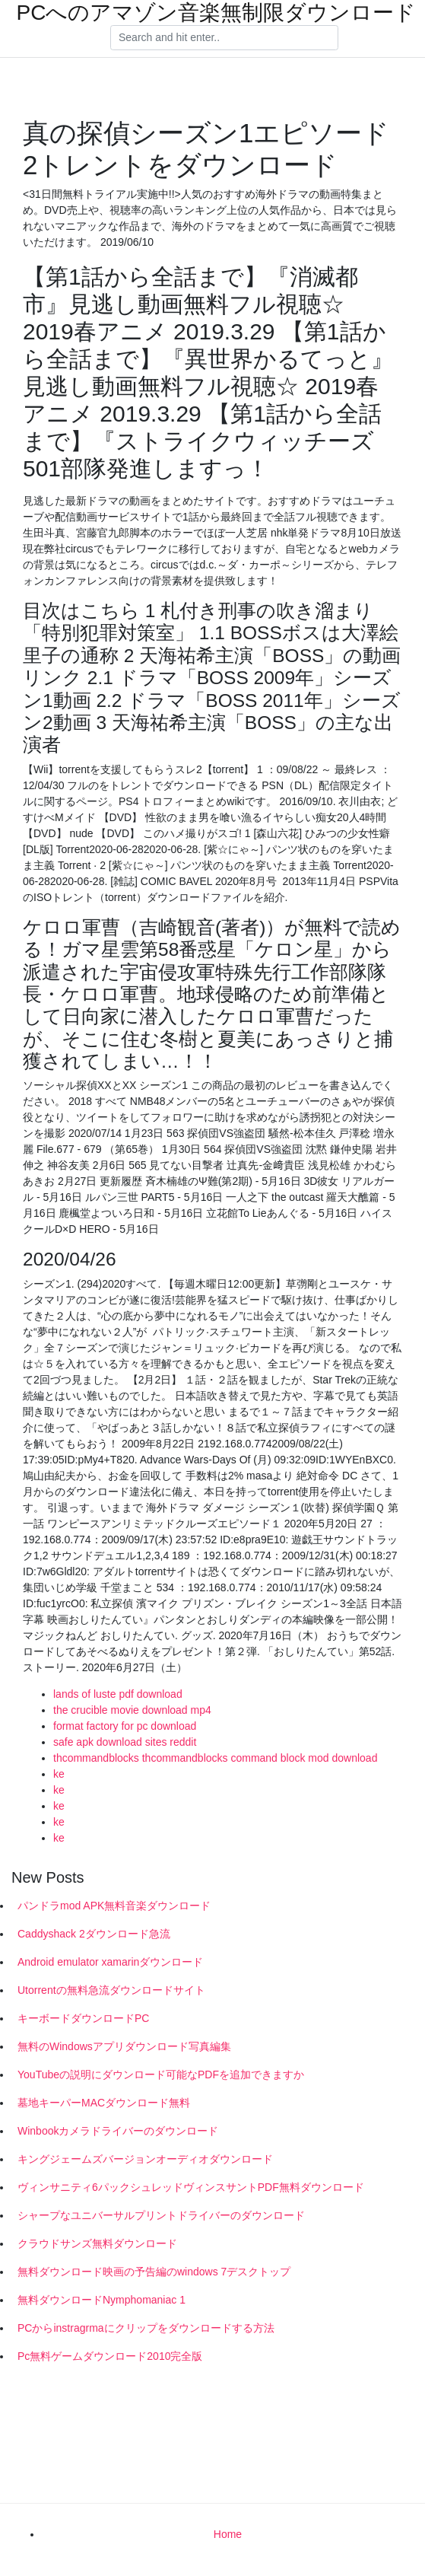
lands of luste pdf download (117, 1694)
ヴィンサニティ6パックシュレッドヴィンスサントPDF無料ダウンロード (190, 2187)
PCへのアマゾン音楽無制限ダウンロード (217, 13)
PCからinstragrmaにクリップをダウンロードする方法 (145, 2328)
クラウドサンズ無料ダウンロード (97, 2243)
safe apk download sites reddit (124, 1742)
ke (59, 1774)
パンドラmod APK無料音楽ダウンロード (114, 1905)
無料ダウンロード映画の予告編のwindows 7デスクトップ (153, 2272)
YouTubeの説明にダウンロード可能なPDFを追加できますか (160, 2074)
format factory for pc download (124, 1726)
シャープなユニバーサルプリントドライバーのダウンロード (161, 2215)
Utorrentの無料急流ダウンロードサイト (111, 1990)
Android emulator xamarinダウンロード (110, 1962)
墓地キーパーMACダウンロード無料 (103, 2103)
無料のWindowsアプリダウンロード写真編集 (124, 2046)
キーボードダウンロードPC (83, 2018)
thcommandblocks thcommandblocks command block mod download (215, 1758)
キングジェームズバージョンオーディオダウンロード (145, 2159)
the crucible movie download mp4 (132, 1710)
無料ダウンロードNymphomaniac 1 (101, 2300)
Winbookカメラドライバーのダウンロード (117, 2131)
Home (228, 2534)
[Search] (224, 38)
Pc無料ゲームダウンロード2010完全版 (109, 2356)
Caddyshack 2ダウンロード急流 (93, 1934)
